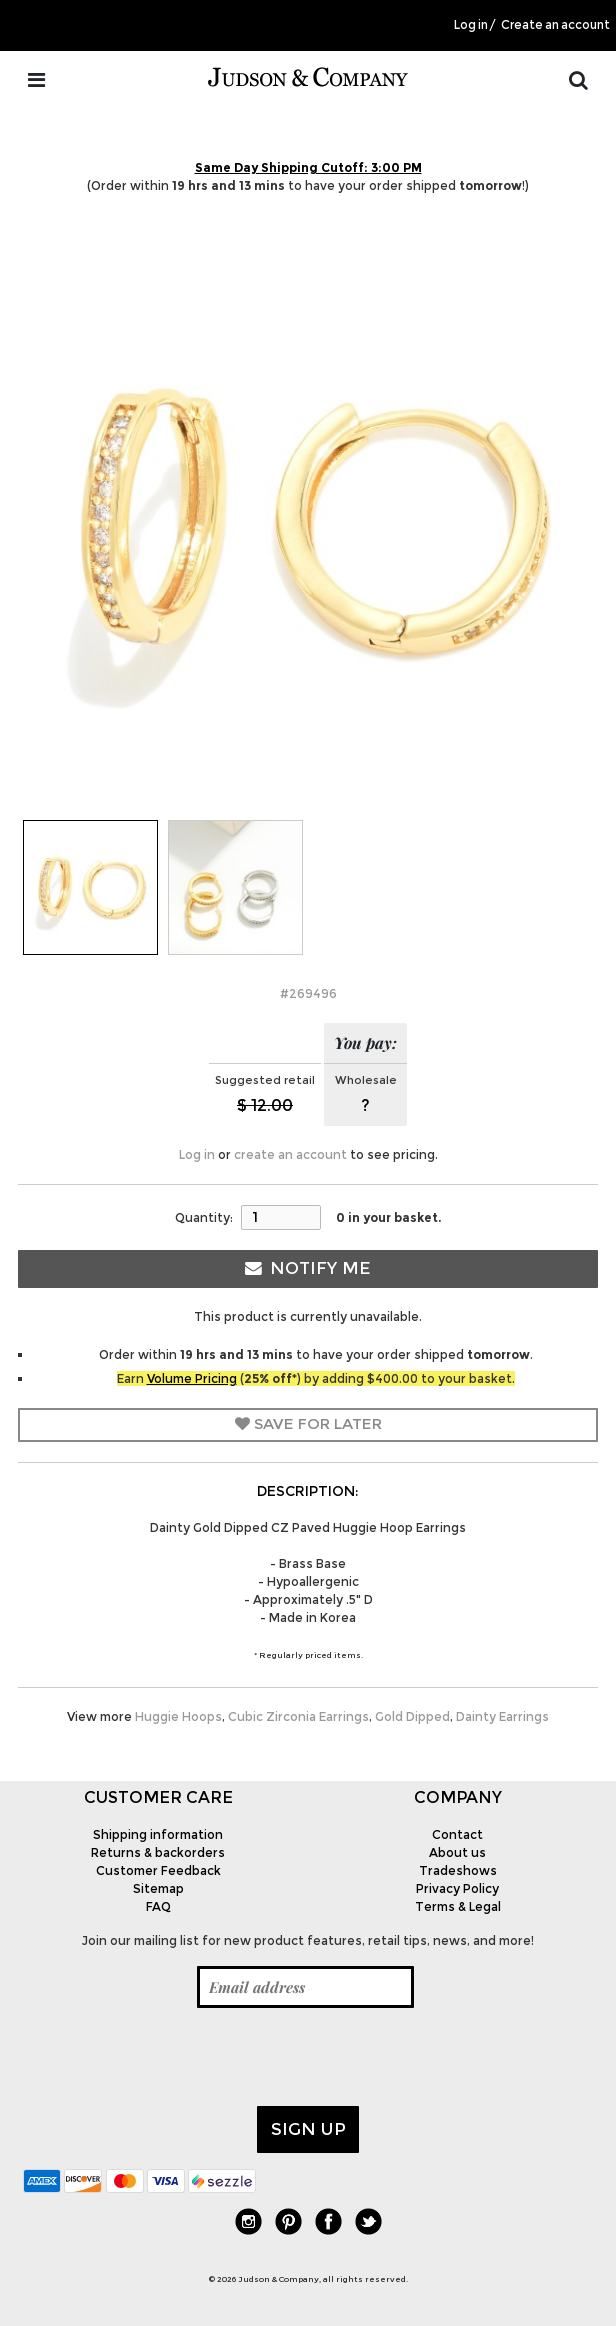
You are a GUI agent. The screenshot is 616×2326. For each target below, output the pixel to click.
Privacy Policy (457, 1888)
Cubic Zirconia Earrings (298, 1716)
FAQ (158, 1906)
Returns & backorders (158, 1852)
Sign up (308, 2129)
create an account (290, 1154)
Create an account (555, 25)
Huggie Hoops (178, 1716)
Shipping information (158, 1834)
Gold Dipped (412, 1716)
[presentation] (175, 2057)
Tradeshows (458, 1870)
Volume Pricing (192, 1378)
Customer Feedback (158, 1870)
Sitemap (158, 1888)
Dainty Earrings (502, 1716)
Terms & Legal (458, 1906)
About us (457, 1852)
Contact (457, 1834)
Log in (471, 25)
